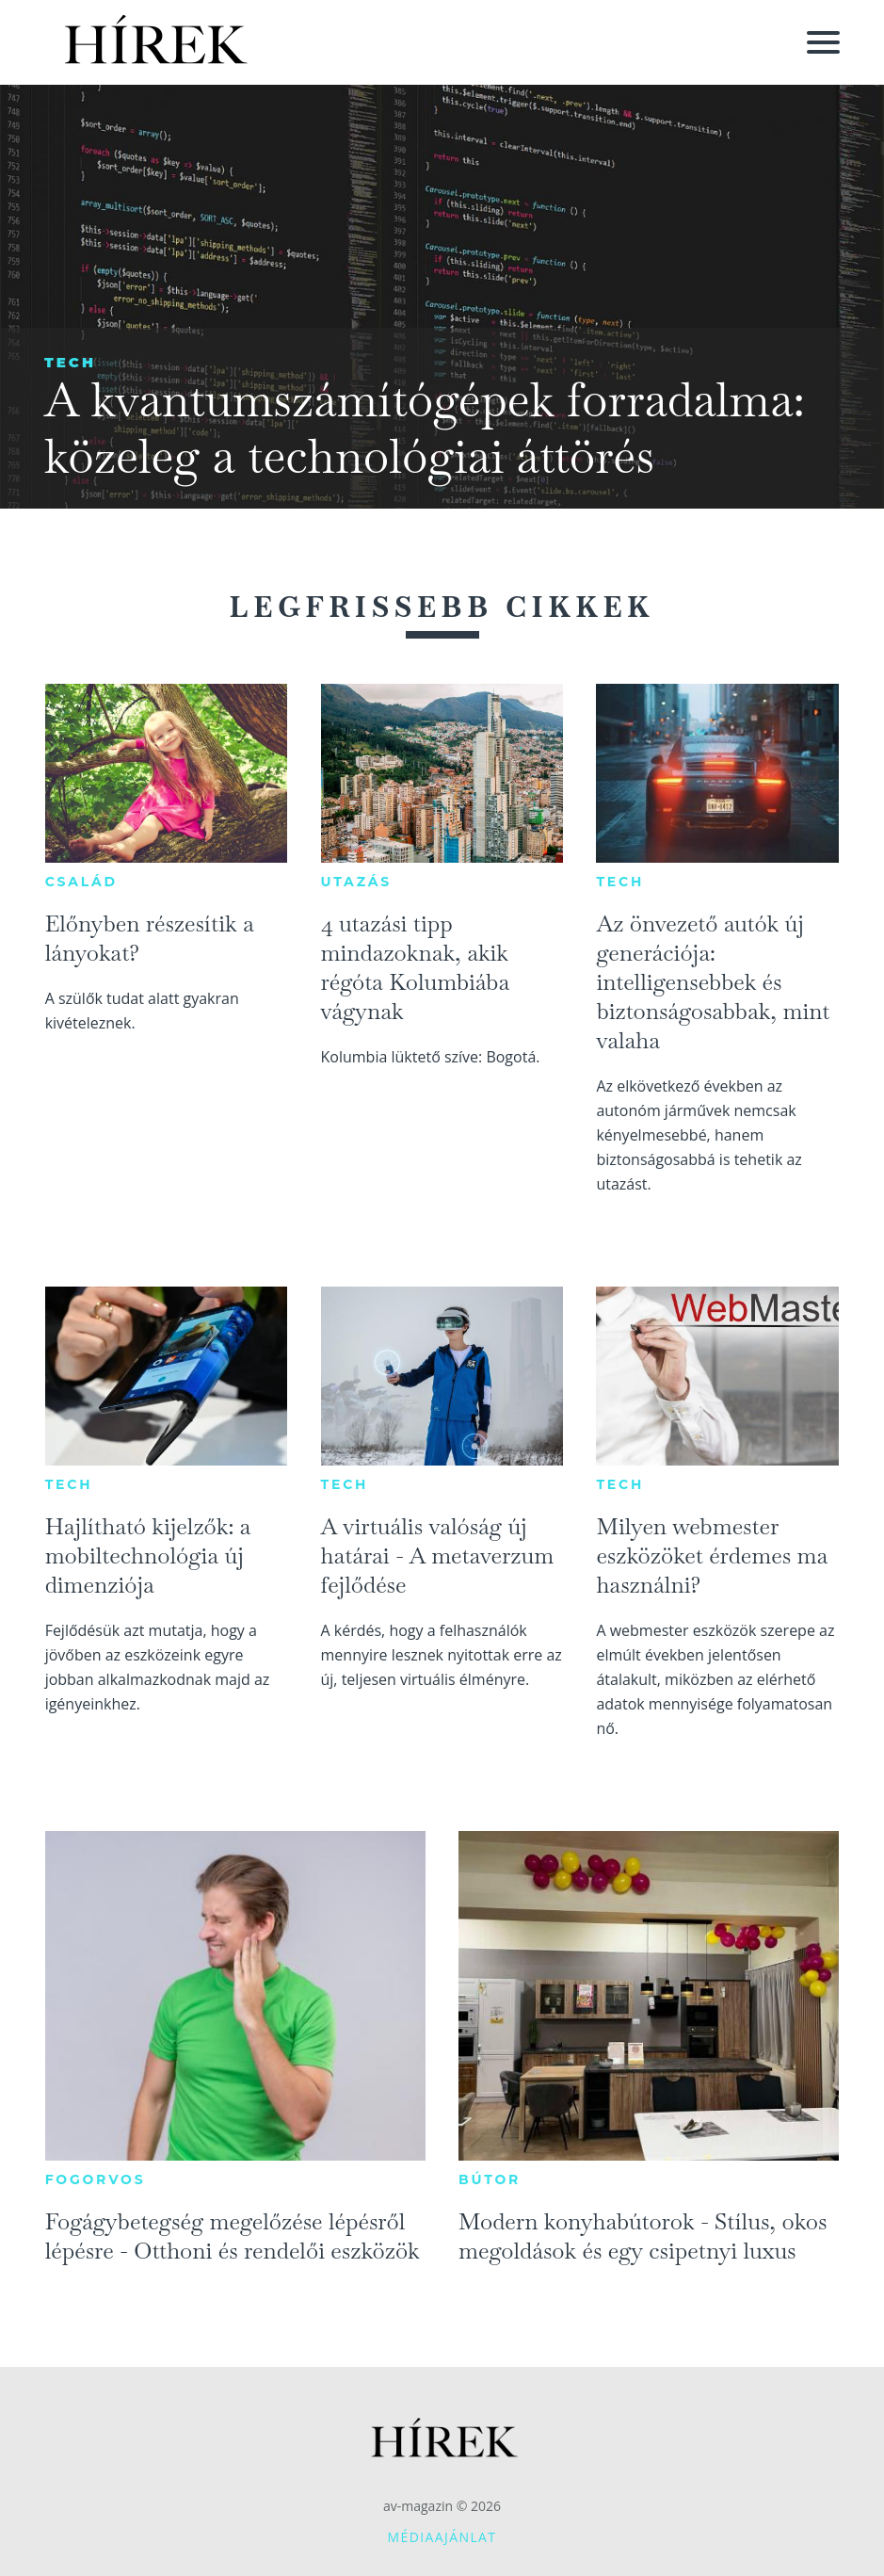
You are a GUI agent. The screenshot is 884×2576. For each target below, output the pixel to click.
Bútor (489, 2179)
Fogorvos (95, 2179)
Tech (70, 362)
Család (81, 881)
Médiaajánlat (442, 2537)
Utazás (357, 881)
